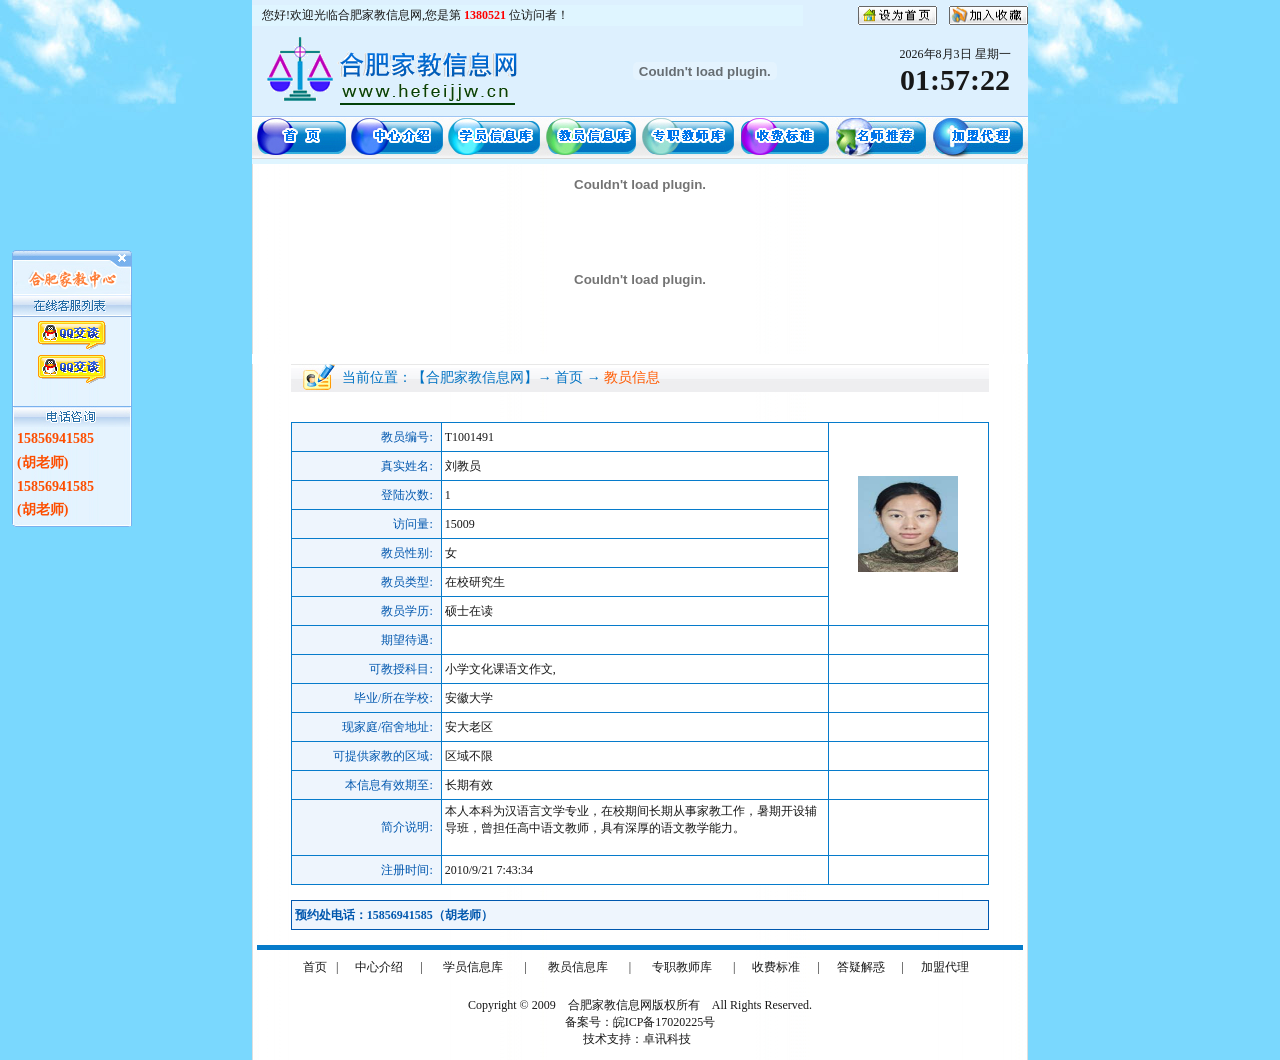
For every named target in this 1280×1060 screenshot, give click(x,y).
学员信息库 (473, 967)
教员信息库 (578, 967)
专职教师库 (682, 967)
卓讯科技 (667, 1039)
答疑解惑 (861, 967)
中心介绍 (379, 967)
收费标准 (776, 967)
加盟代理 (945, 967)
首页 (315, 967)
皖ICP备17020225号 (664, 1022)
